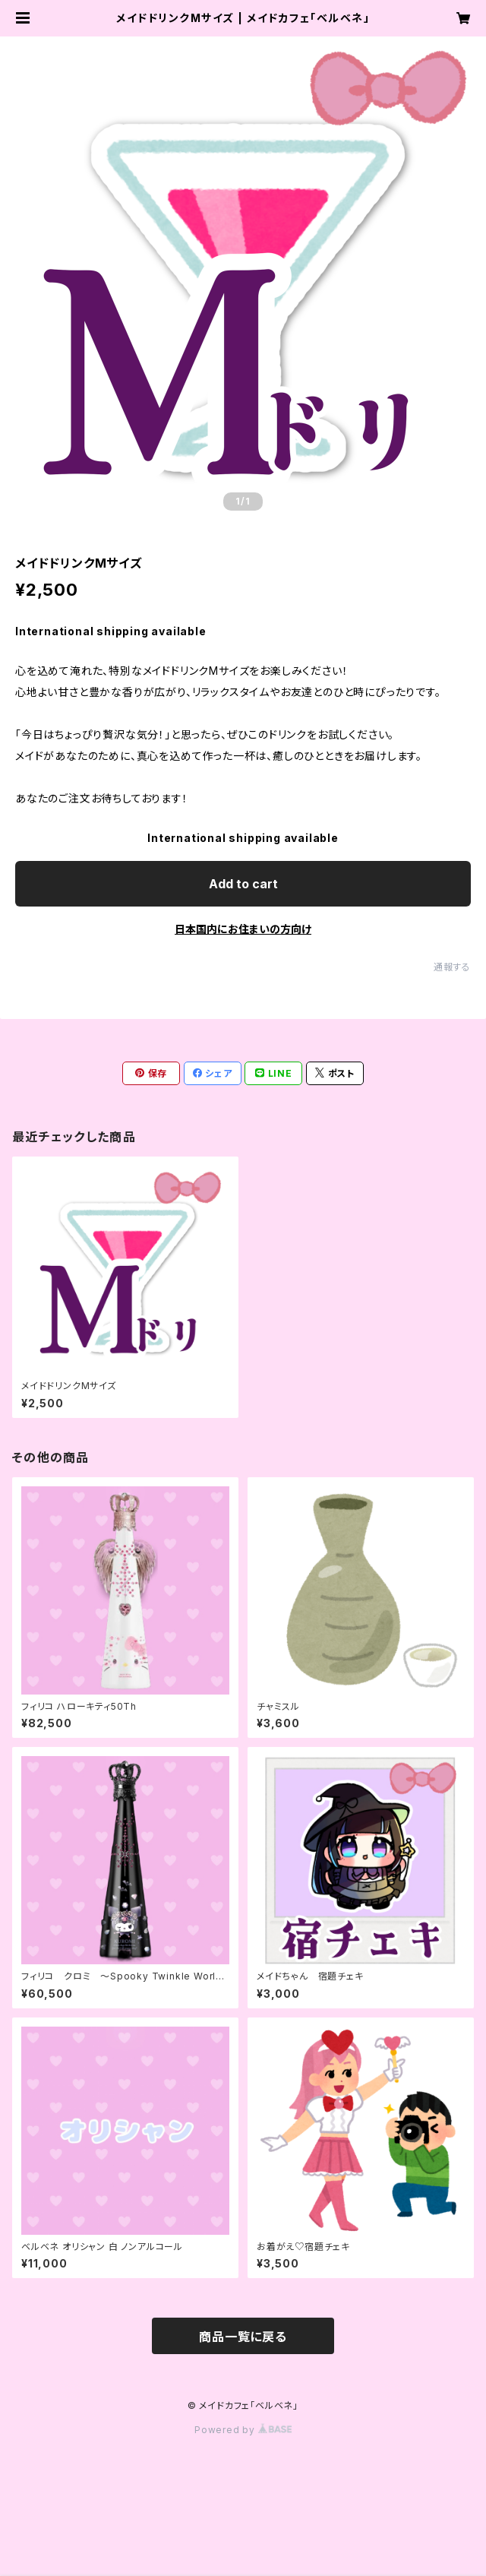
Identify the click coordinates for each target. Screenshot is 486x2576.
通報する (452, 967)
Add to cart (243, 883)
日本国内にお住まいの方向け (243, 928)
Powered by (243, 2429)
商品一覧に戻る (243, 2336)
